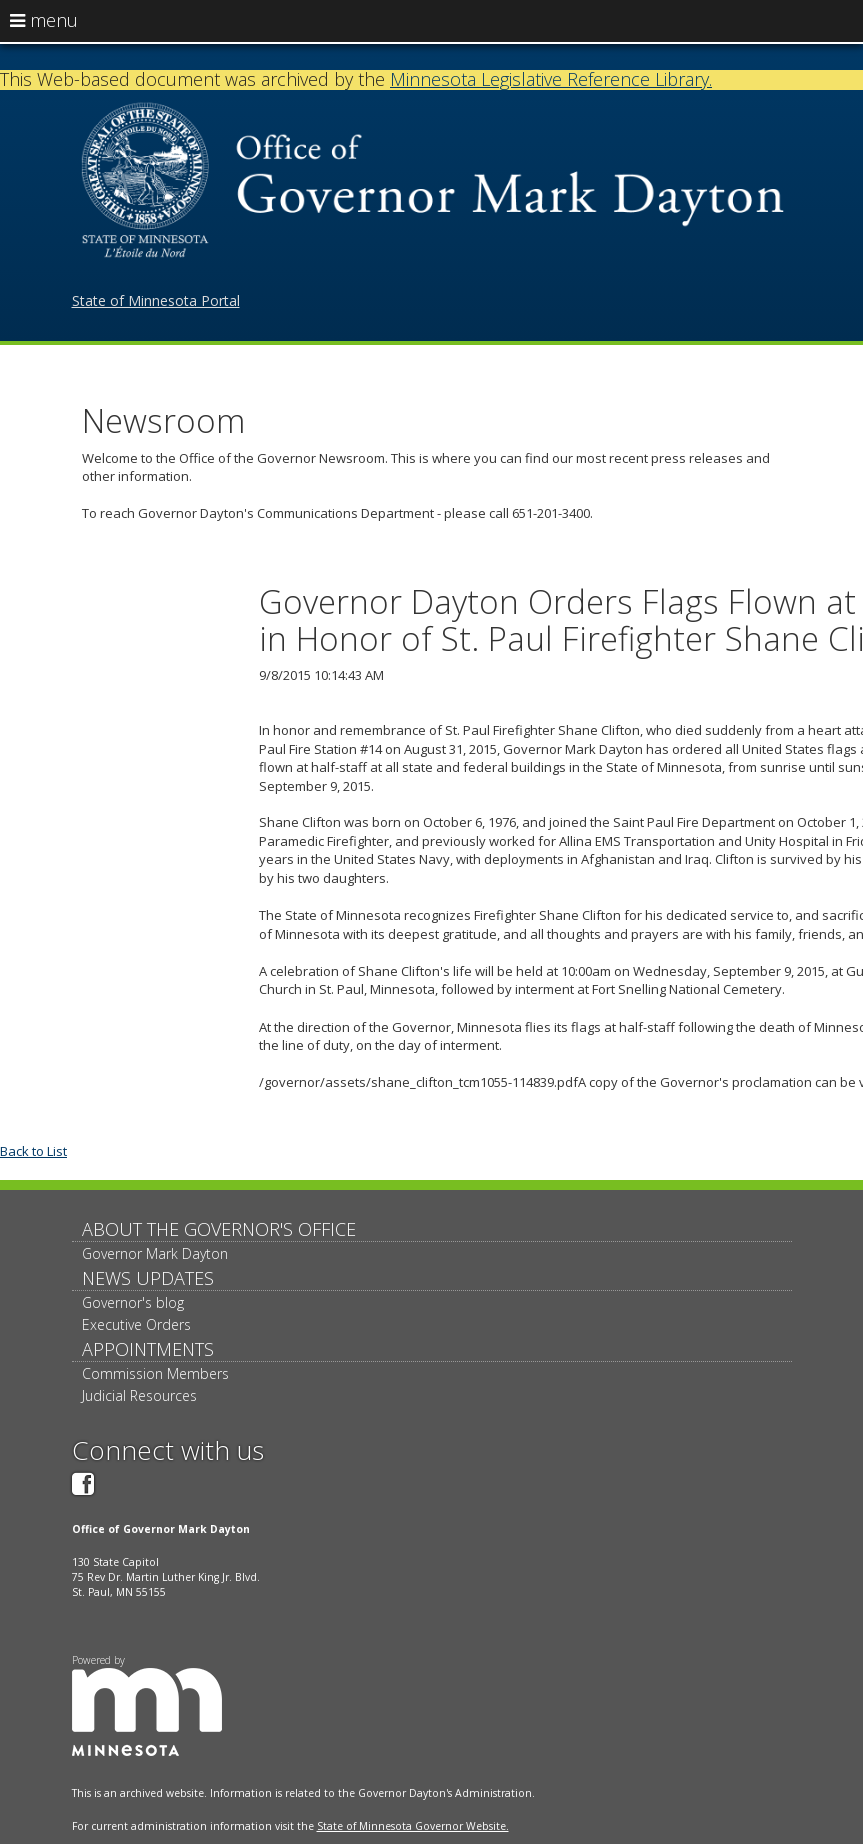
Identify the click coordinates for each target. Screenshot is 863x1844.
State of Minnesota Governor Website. (413, 1826)
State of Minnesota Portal (156, 300)
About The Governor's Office (219, 1229)
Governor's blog (133, 1302)
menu (44, 20)
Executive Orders (136, 1324)
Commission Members (155, 1373)
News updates (148, 1278)
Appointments (148, 1349)
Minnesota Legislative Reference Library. (551, 79)
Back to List (33, 1151)
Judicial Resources (139, 1395)
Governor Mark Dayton (155, 1253)
